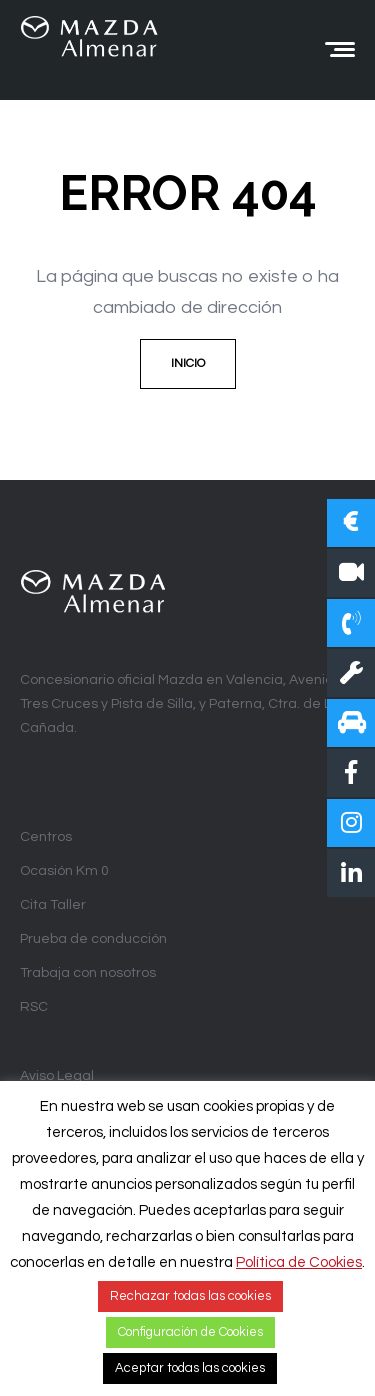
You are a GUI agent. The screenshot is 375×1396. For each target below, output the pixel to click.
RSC (34, 1007)
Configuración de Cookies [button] (190, 1332)
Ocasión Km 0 (64, 871)
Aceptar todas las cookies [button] (190, 1368)
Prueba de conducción (93, 939)
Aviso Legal (57, 1076)
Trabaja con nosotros (88, 973)
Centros (46, 837)
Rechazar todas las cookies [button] (190, 1296)
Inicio (188, 363)
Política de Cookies (299, 1262)
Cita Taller (53, 905)
